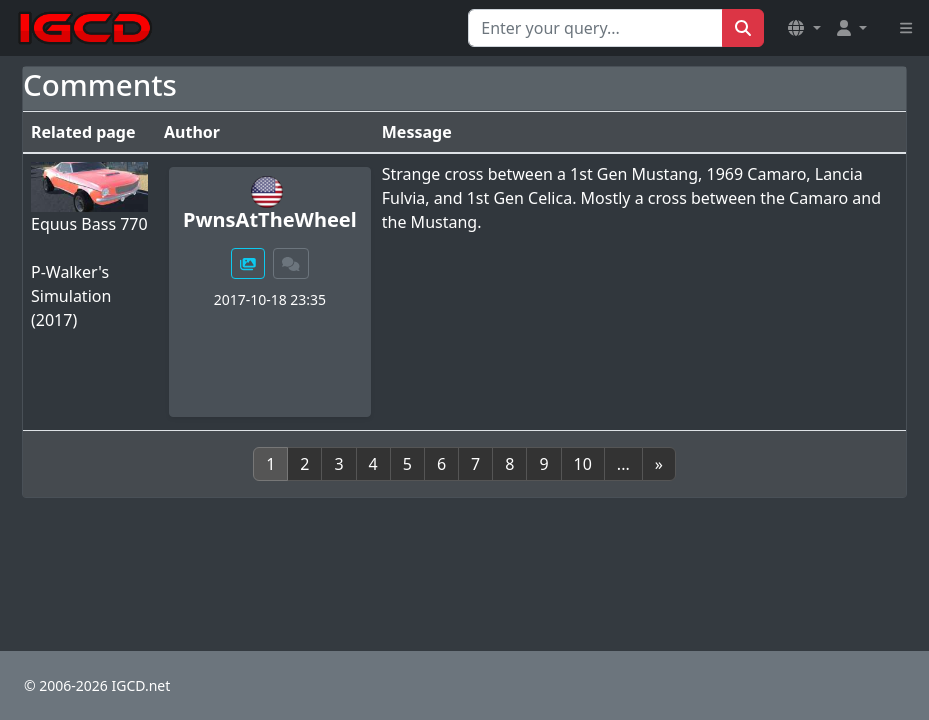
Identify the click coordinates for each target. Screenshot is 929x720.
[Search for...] (595, 28)
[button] (804, 28)
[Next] (659, 464)
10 (583, 464)
